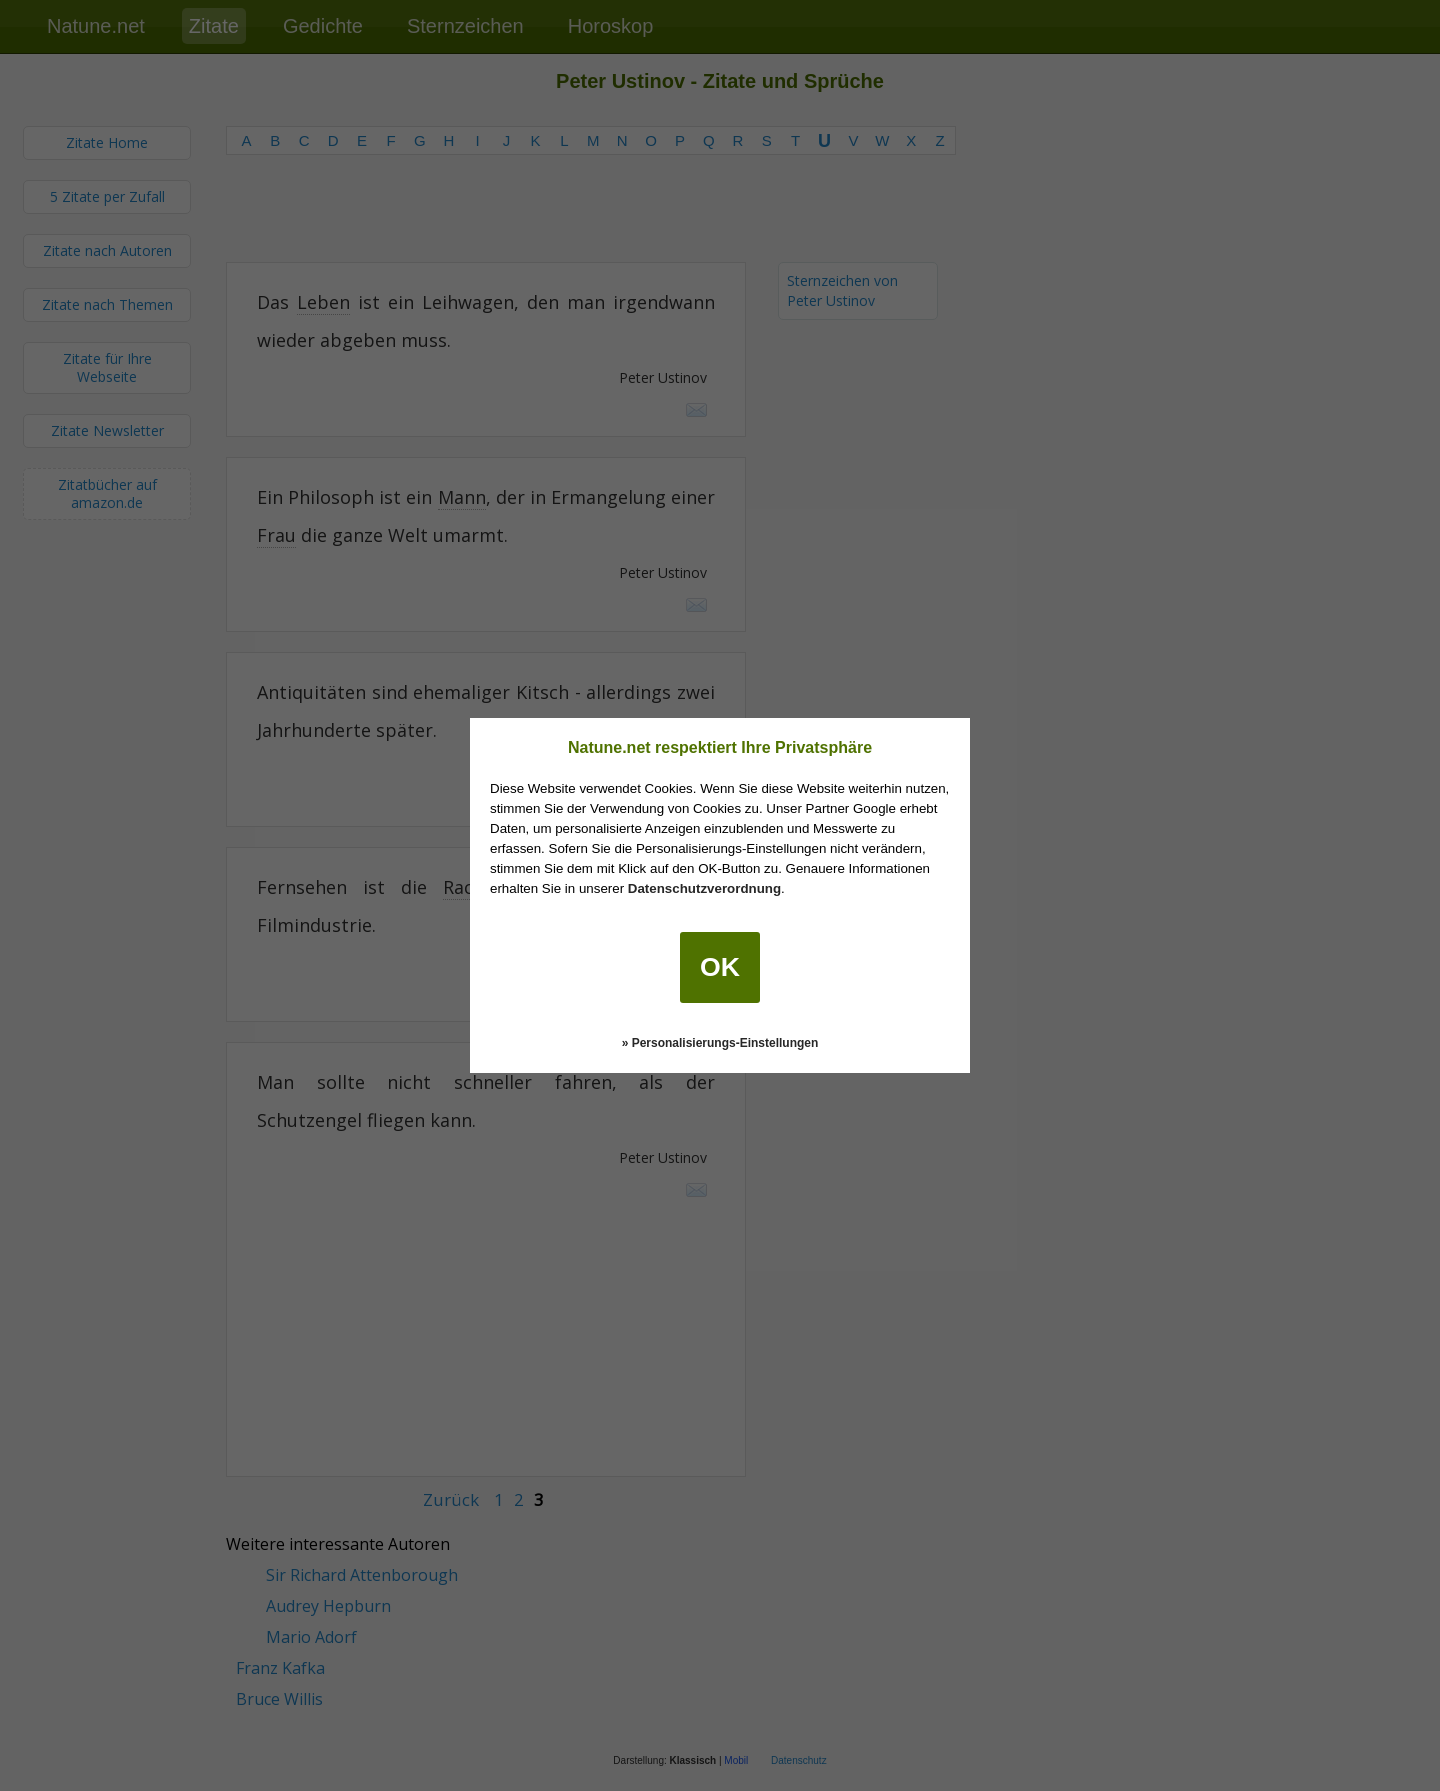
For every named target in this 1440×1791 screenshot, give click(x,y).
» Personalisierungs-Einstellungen (720, 1043)
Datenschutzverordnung (704, 888)
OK (720, 967)
